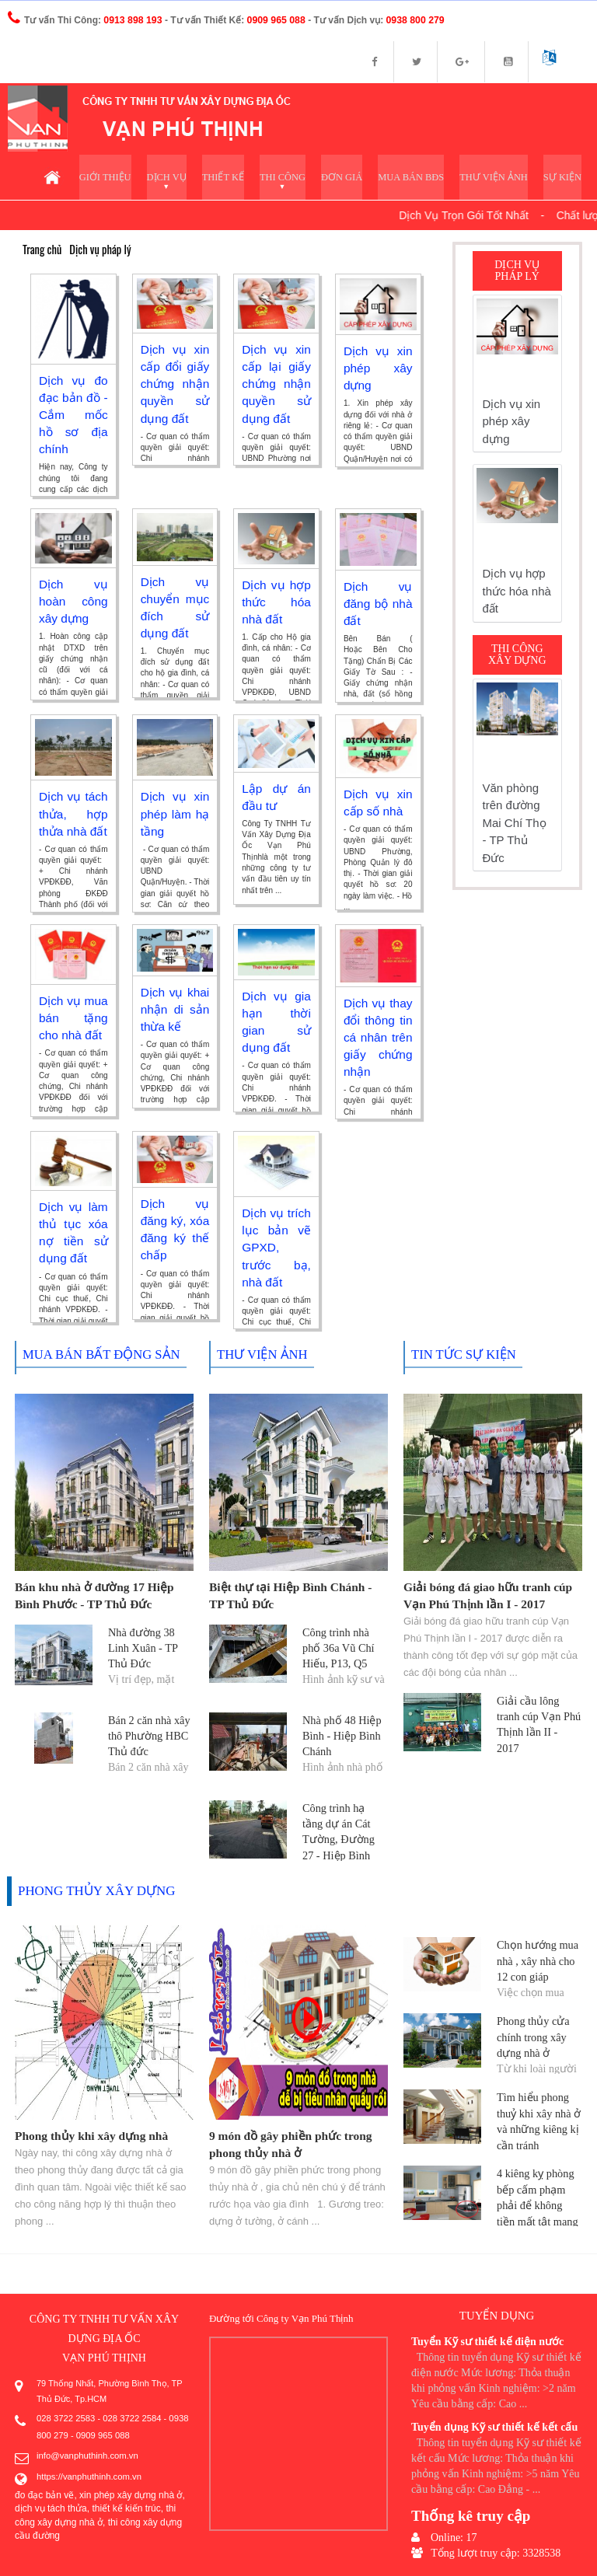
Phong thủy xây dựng (92, 1891)
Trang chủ (42, 251)
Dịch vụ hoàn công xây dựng (73, 602)
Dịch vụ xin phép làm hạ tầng (175, 815)
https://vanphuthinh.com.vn (87, 2473)
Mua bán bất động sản (98, 1356)
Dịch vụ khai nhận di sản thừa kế (175, 1010)
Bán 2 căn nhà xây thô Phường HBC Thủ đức (148, 1736)
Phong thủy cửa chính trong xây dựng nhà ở (532, 2037)
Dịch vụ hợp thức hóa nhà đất (276, 603)
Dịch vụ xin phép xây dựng (378, 369)
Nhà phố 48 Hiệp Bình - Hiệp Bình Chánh (340, 1736)
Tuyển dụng (497, 2316)
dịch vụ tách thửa (51, 2504)
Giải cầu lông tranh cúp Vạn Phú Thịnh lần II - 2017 (539, 1716)
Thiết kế (233, 178)
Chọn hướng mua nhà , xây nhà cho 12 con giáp (536, 1960)
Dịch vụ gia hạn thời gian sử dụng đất (276, 1015)
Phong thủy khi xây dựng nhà (89, 2137)
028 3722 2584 (129, 2419)
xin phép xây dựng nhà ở (130, 2491)
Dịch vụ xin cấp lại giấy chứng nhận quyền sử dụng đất (276, 385)
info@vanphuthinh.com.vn (86, 2454)
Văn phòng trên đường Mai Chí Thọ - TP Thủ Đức (514, 825)
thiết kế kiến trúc (126, 2504)
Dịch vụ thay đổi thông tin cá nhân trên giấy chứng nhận (378, 1038)
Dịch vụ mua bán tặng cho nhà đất (73, 1019)
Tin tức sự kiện (461, 1356)
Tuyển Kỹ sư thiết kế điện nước (487, 2341)
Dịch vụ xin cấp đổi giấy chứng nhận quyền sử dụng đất (175, 385)
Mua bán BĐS (417, 178)
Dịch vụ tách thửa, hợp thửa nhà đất (73, 815)
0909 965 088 (101, 2434)
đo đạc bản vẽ (44, 2491)
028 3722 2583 (65, 2419)
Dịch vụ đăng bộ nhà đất (378, 604)
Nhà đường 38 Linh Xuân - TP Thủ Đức (142, 1648)
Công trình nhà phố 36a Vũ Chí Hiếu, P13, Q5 (345, 1648)
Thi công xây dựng (517, 656)
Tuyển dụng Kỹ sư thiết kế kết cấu (494, 2426)
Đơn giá (349, 178)
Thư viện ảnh (496, 178)
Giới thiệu (118, 178)
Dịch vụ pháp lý (98, 251)
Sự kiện (563, 178)
